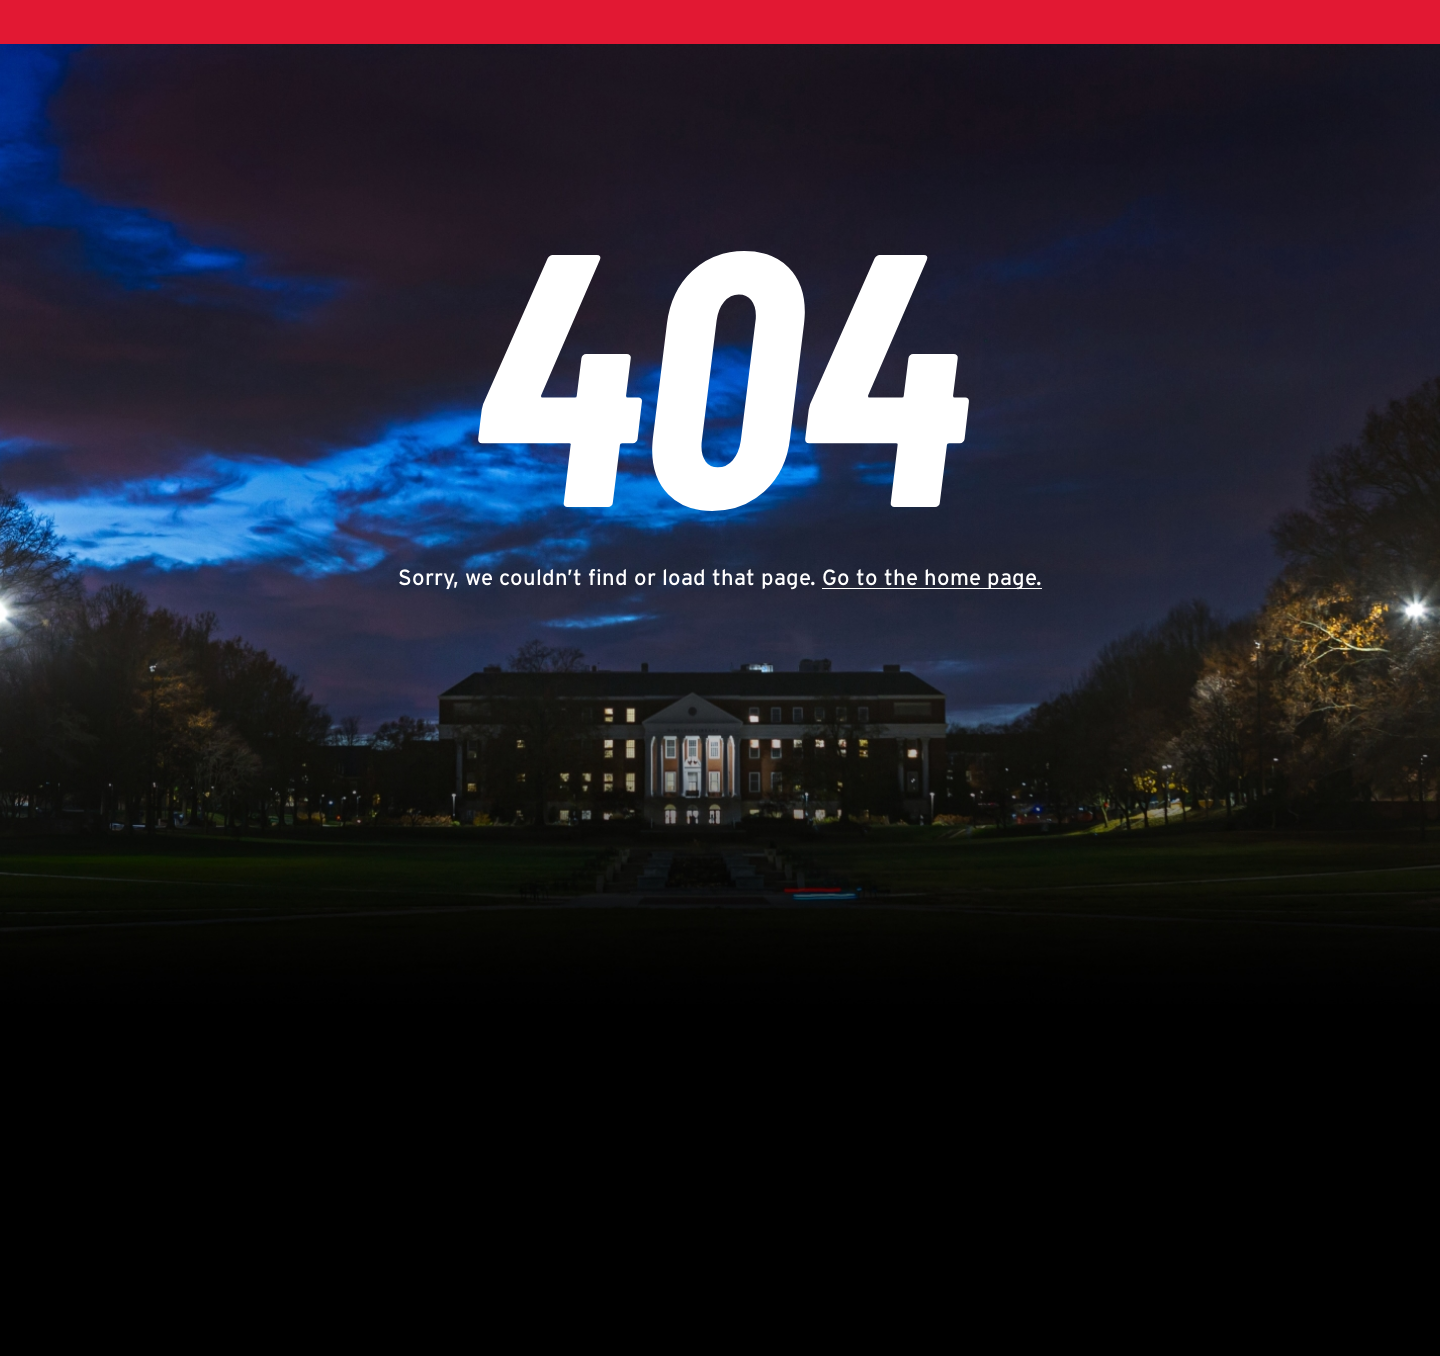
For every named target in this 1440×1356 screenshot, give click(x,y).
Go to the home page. (932, 577)
